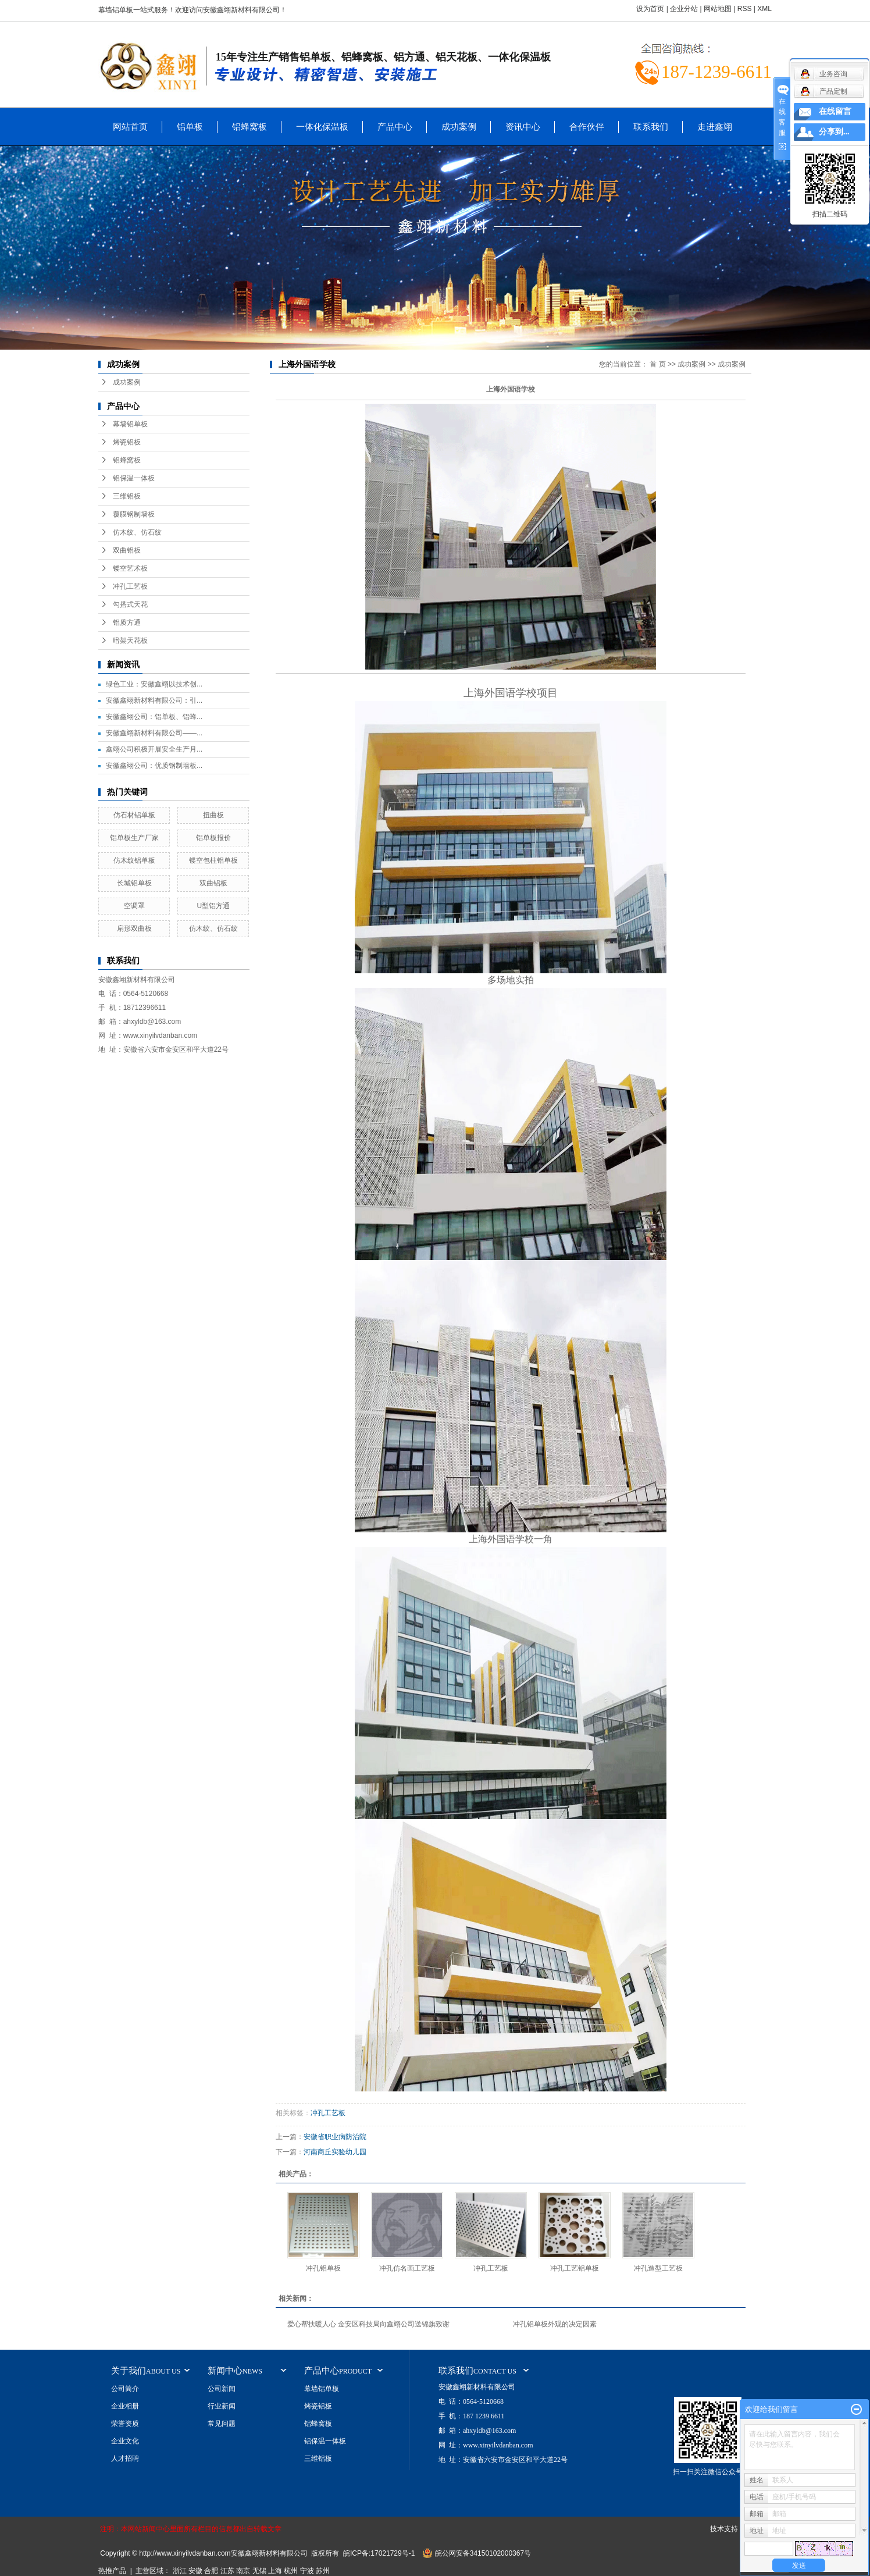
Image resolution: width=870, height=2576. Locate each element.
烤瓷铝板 (127, 442)
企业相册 (125, 2406)
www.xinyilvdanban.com (160, 1035)
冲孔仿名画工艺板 (407, 2268)
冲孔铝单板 (323, 2268)
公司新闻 (222, 2389)
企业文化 (125, 2441)
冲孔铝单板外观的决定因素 (555, 2324)
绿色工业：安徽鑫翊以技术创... (154, 684)
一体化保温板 (322, 126)
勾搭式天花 (130, 604)
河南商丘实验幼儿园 (335, 2152)
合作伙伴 (586, 126)
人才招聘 (125, 2458)
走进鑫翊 (714, 126)
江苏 (227, 2571)
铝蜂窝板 (249, 126)
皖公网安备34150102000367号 (483, 2553)
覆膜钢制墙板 (134, 514)
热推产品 (112, 2571)
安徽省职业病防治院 (335, 2137)
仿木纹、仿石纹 (137, 532)
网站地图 (718, 9)
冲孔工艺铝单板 (574, 2268)
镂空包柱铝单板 (213, 860)
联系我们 (650, 126)
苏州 (323, 2571)
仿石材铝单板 (134, 815)
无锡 (259, 2571)
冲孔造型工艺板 (658, 2268)
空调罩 (134, 906)
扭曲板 (213, 815)
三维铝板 (127, 496)
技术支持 (724, 2529)
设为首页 (650, 9)
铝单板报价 (213, 838)
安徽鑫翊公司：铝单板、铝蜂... (154, 717)
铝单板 (190, 126)
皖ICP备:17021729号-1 (379, 2553)
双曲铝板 (127, 550)
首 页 (657, 364)
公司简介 (125, 2389)
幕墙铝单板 (130, 424)
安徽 (195, 2571)
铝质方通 (127, 622)
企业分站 (684, 9)
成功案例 (458, 126)
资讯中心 (522, 126)
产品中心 (394, 126)
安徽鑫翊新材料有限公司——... (154, 733)
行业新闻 (222, 2406)
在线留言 (835, 111)
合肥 (211, 2571)
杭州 (291, 2571)
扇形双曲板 (134, 928)
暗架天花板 (130, 640)
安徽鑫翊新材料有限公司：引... (154, 700)
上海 (275, 2571)
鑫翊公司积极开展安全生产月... (154, 749)
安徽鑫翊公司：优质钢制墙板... (154, 766)
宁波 (307, 2571)
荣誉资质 (125, 2424)
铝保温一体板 (134, 478)
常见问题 (222, 2424)
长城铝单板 (134, 883)
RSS (744, 9)
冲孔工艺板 (130, 586)
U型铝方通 (213, 906)
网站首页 (130, 126)
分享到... (834, 131)
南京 (243, 2571)
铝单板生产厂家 (134, 838)
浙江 (180, 2571)
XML (764, 9)
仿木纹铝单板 (134, 860)
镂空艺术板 (130, 568)
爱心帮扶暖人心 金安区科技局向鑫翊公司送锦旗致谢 (368, 2324)
